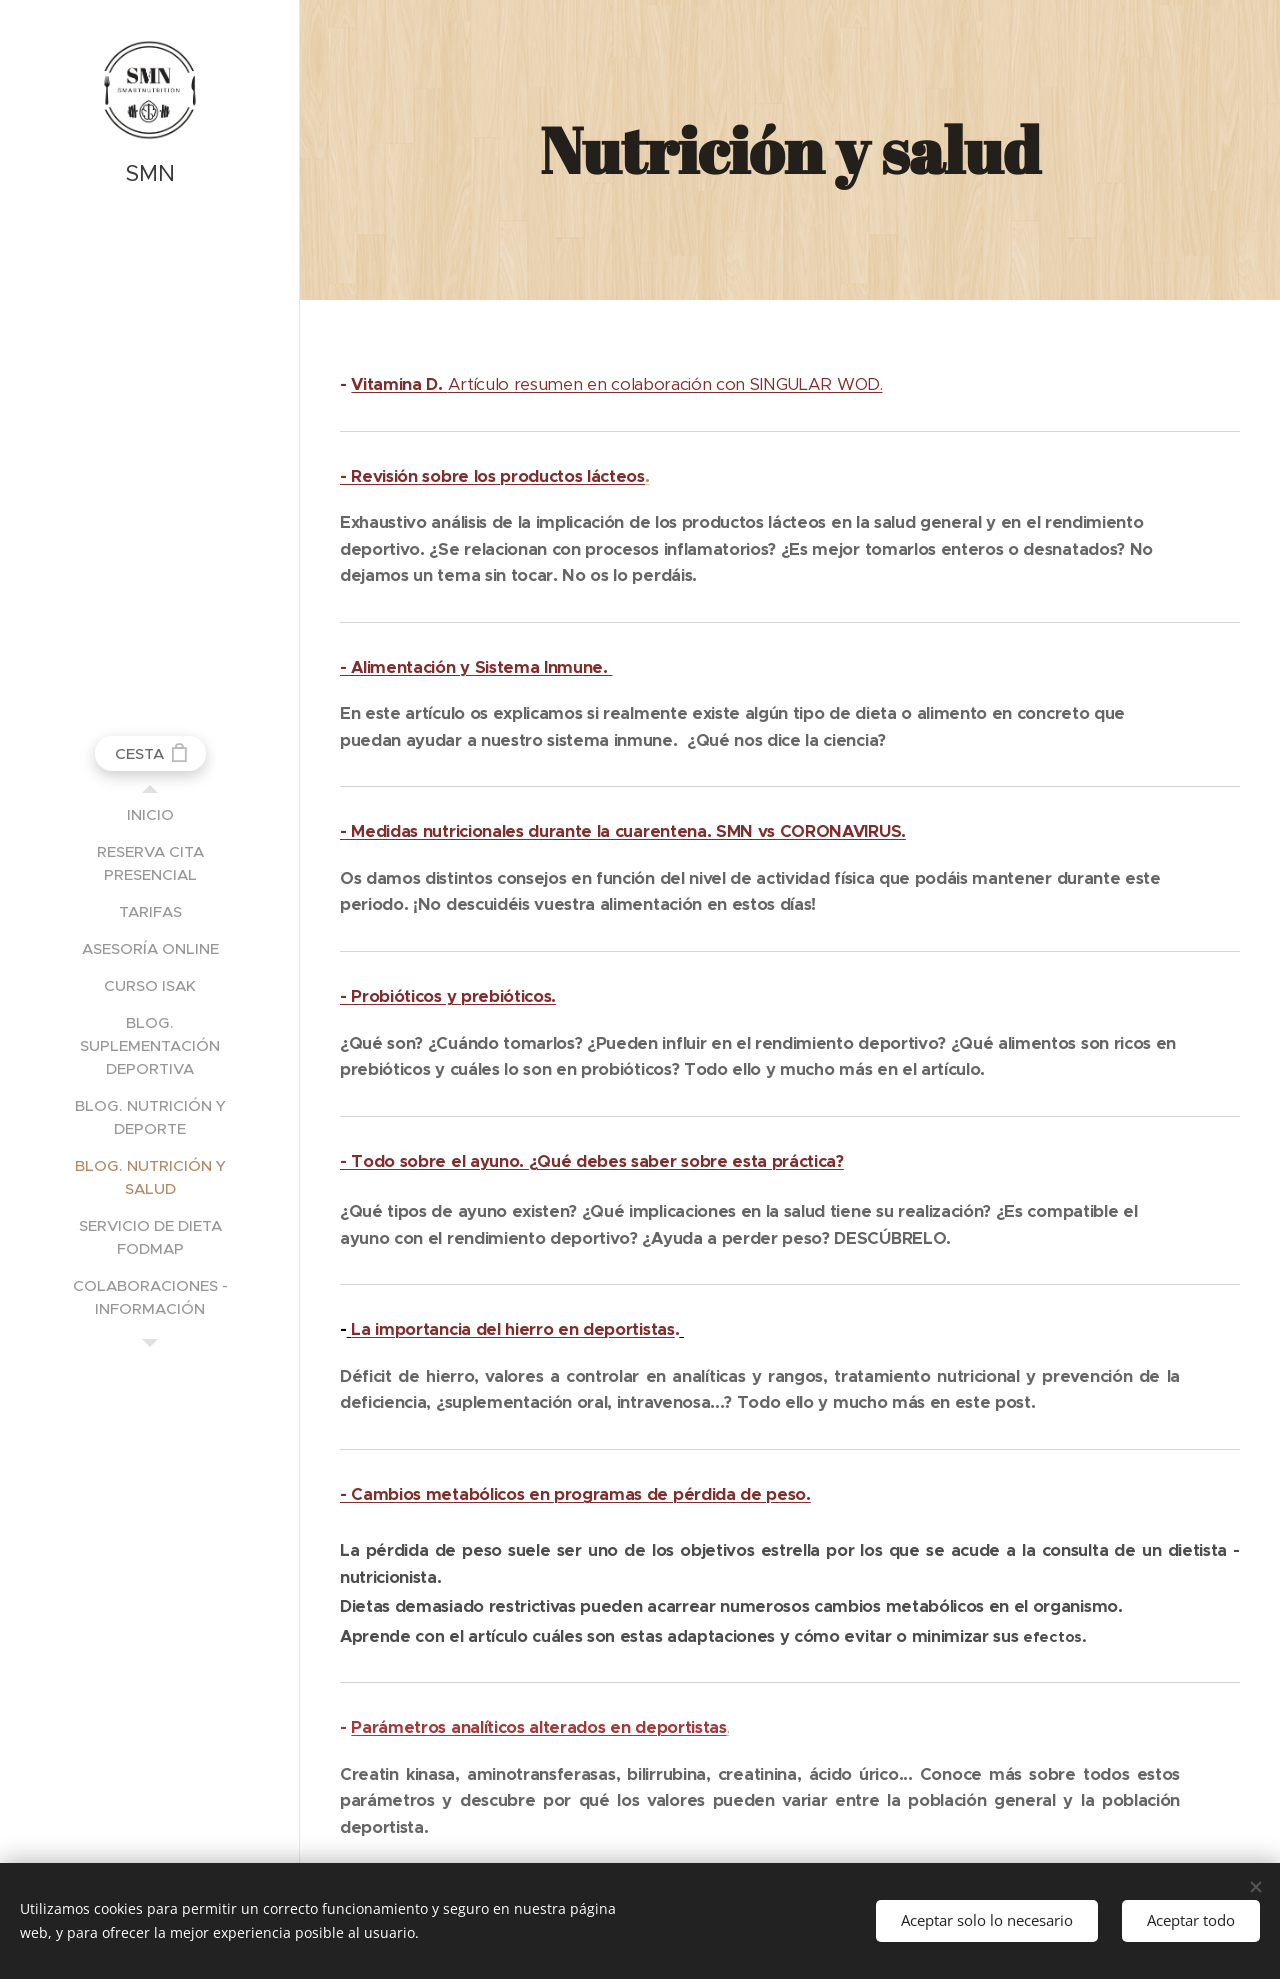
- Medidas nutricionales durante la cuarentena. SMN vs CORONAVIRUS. (623, 831)
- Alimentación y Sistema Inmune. (476, 667)
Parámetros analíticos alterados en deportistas (538, 1727)
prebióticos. (508, 996)
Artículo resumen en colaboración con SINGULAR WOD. (616, 384)
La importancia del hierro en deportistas (512, 1329)
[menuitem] (150, 814)
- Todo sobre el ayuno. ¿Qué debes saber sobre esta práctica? (592, 1161)
